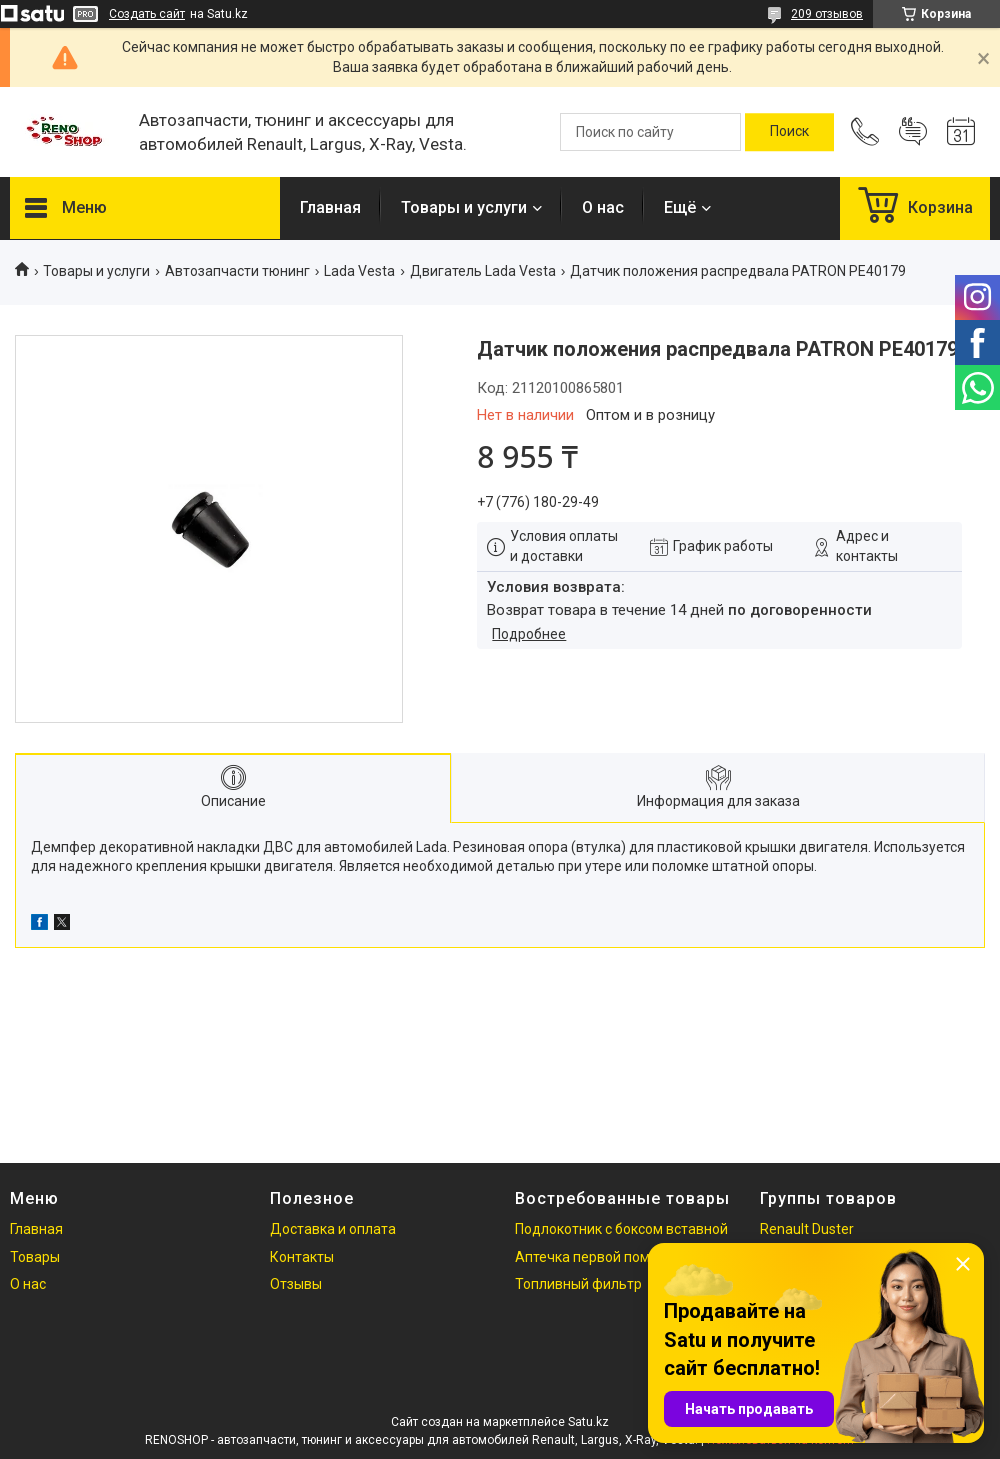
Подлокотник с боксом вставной (621, 1229)
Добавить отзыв (913, 132)
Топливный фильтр (578, 1284)
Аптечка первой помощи (596, 1257)
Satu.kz (588, 1422)
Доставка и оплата (333, 1229)
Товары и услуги (464, 207)
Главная (330, 207)
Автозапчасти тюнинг (237, 271)
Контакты (302, 1257)
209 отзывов (827, 14)
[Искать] (789, 132)
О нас (603, 207)
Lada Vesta (359, 271)
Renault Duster (807, 1229)
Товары (35, 1257)
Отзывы (296, 1284)
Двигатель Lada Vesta (483, 271)
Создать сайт (147, 14)
